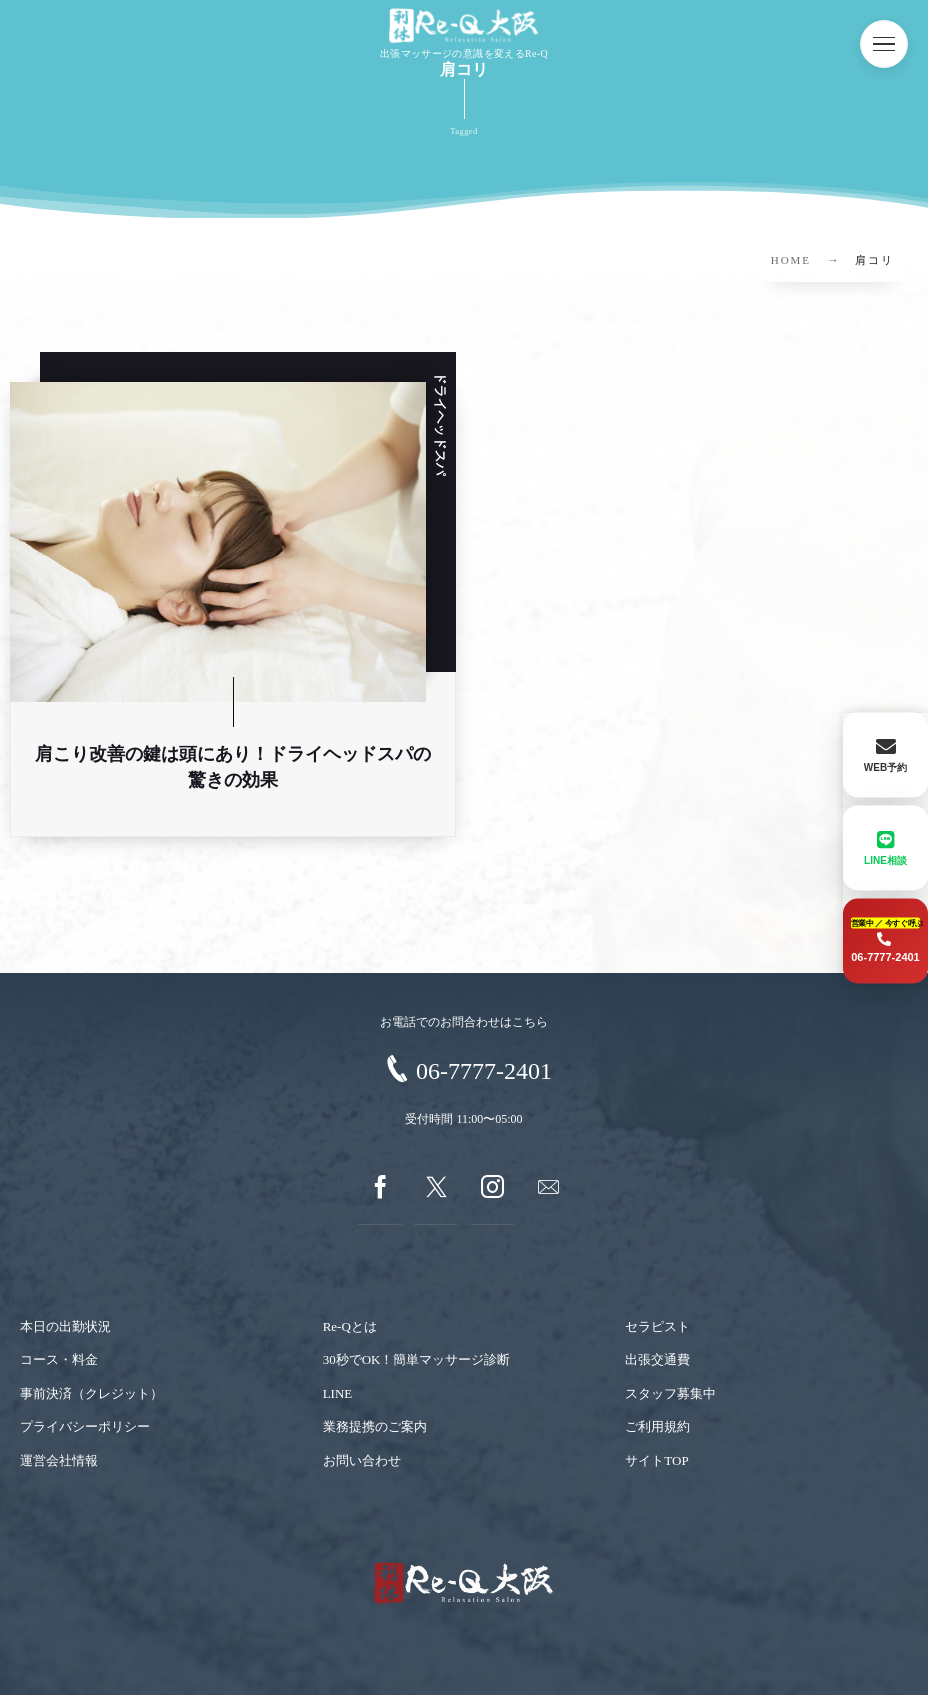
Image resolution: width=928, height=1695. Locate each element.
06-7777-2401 (484, 1071)
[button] (884, 44)
